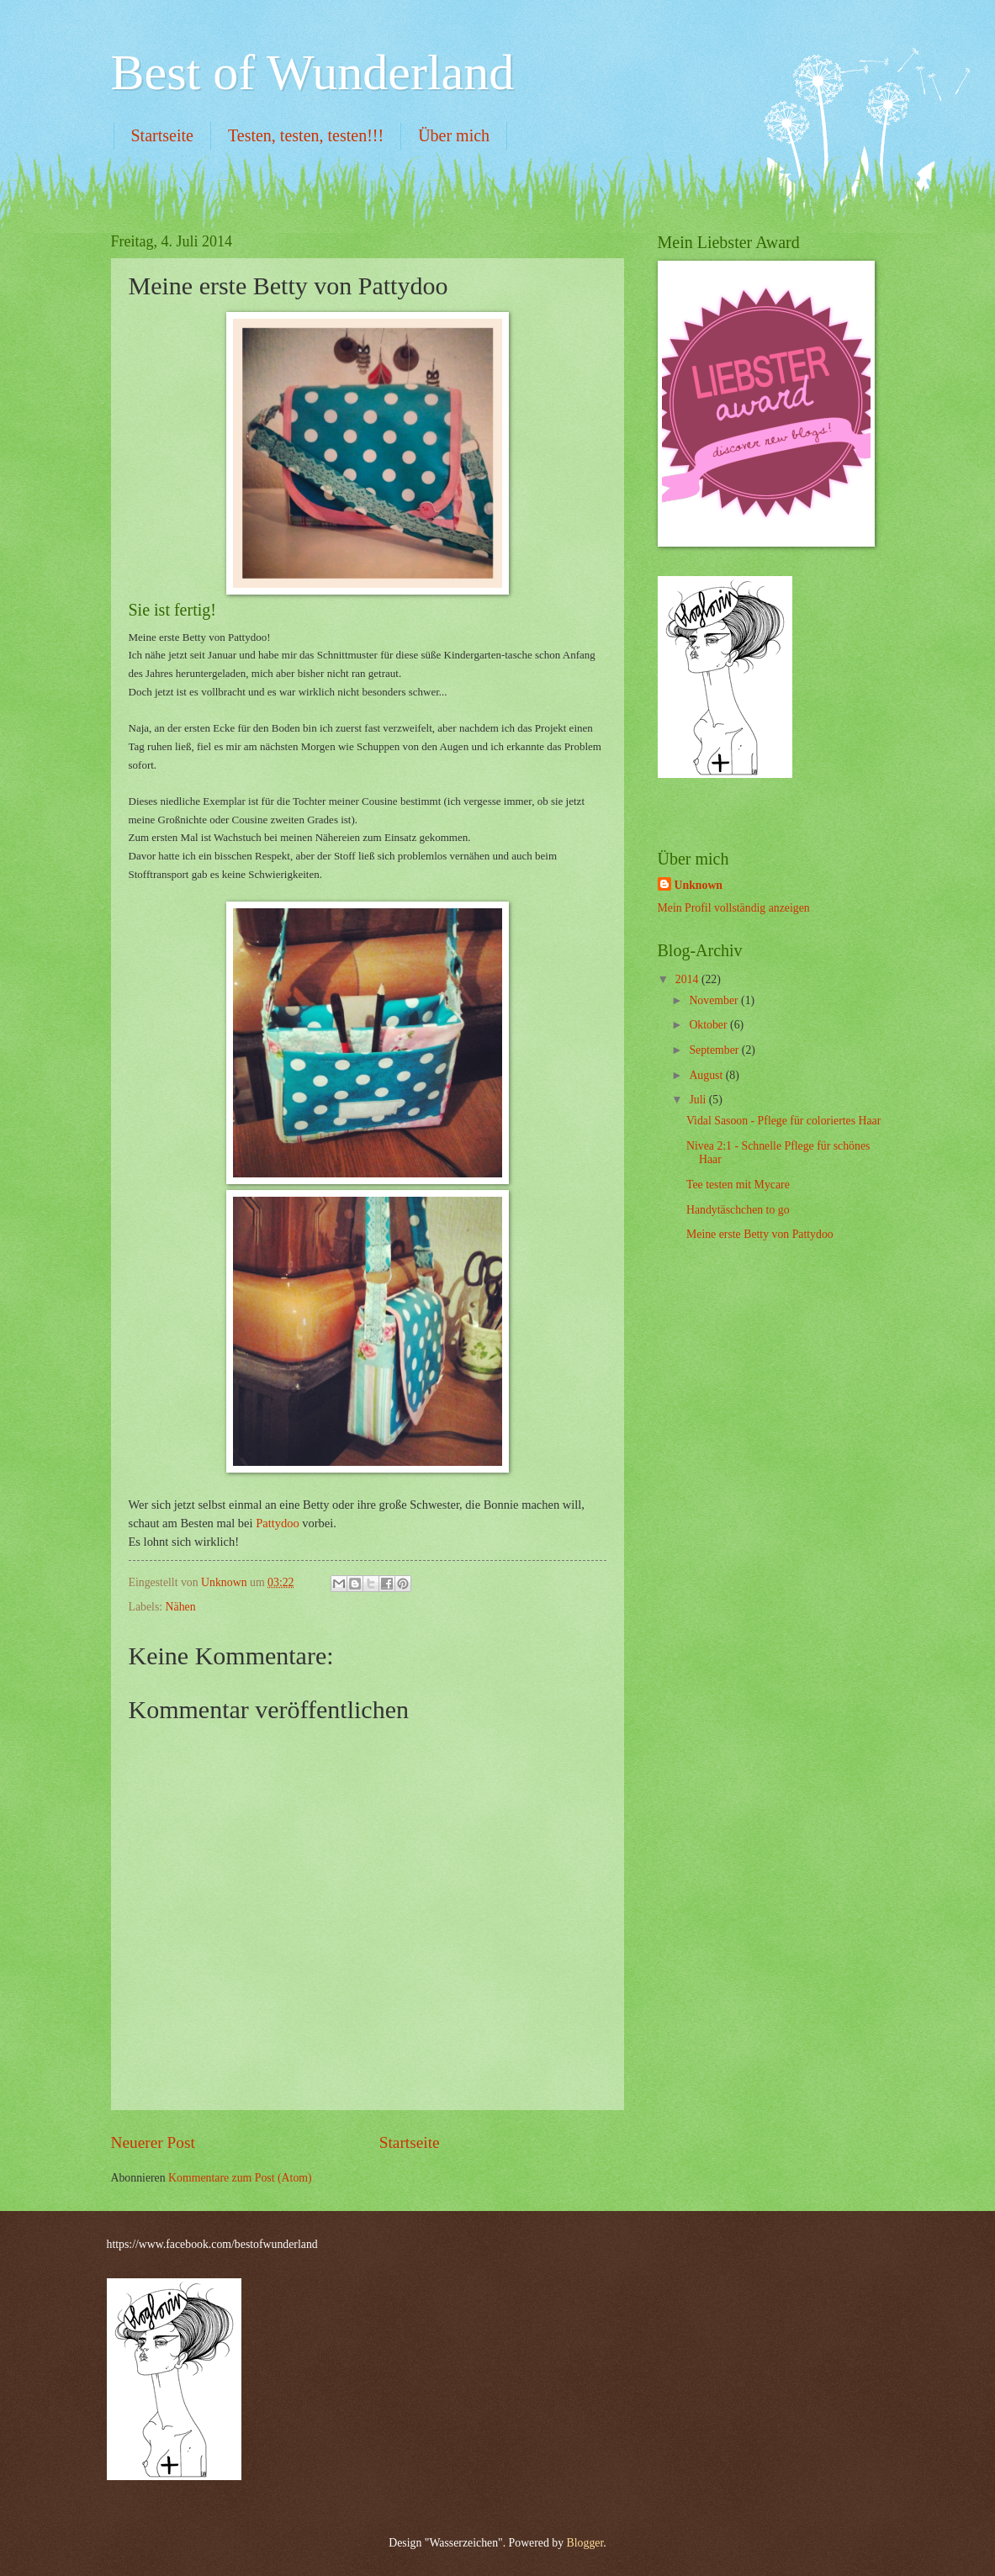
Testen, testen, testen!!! (306, 135)
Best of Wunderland (313, 72)
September (715, 1050)
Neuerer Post (153, 2142)
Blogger (585, 2542)
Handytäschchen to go (738, 1209)
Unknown (699, 885)
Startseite (162, 135)
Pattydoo (277, 1523)
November (715, 1000)
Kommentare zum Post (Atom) (240, 2177)
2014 (688, 979)
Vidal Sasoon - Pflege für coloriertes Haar (783, 1120)
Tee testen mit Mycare (738, 1184)
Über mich (454, 135)
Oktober (709, 1024)
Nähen (181, 1606)
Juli (698, 1099)
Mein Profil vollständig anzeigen (734, 908)
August (707, 1075)
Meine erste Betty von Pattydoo (760, 1234)
